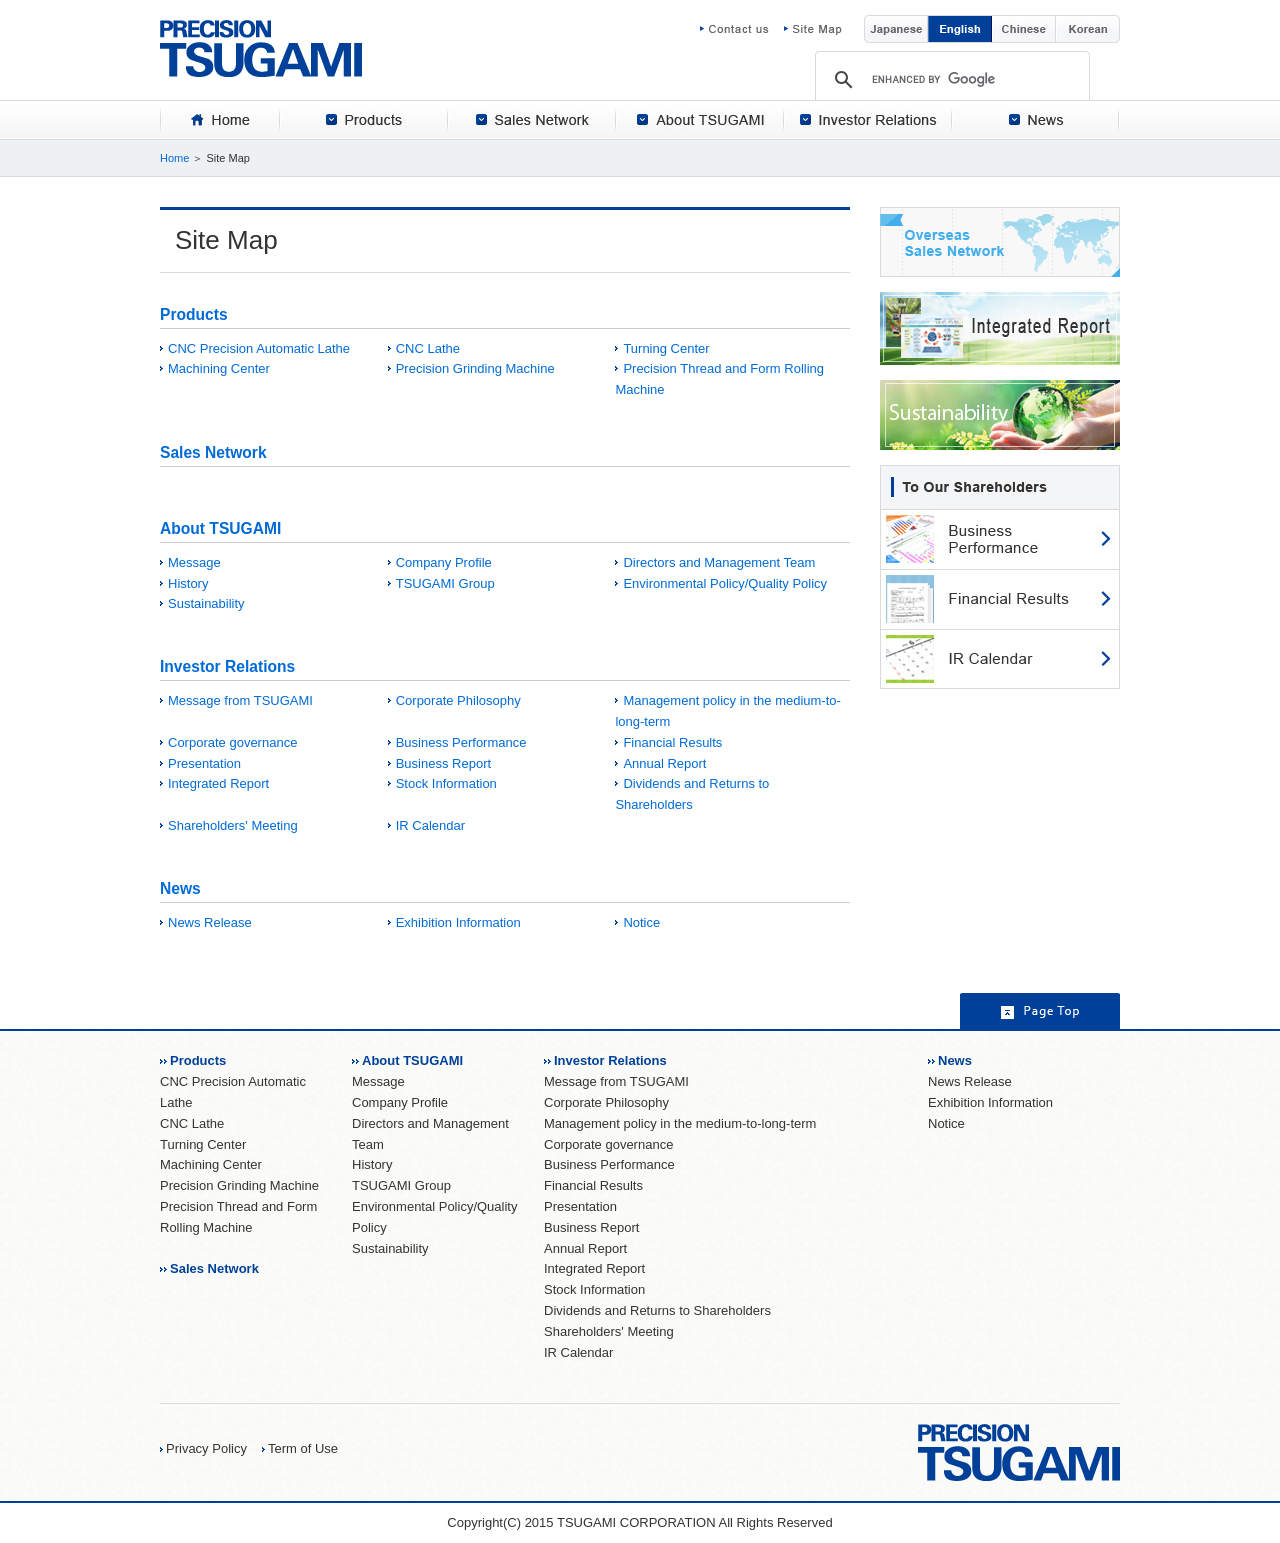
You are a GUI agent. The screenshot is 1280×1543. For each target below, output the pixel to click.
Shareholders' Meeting (233, 825)
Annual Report (664, 763)
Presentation (204, 763)
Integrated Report (218, 783)
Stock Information (446, 783)
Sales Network (213, 452)
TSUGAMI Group (445, 583)
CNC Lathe (428, 348)
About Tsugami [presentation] (700, 120)
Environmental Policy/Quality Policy (725, 583)
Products (194, 314)
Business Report (443, 763)
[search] (952, 79)
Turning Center (666, 348)
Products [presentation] (364, 120)
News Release (210, 922)
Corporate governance (232, 742)
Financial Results (672, 742)
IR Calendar (430, 825)
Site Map (813, 29)
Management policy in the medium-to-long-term (680, 1123)
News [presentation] (1036, 120)
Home (174, 158)
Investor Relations (227, 666)
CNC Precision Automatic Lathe (259, 348)
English (960, 29)
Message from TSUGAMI (240, 700)
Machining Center (219, 368)
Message (194, 562)
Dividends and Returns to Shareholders (657, 1310)
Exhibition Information (458, 922)
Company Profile (444, 562)
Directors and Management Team (719, 562)
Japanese (896, 29)
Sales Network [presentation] (532, 120)
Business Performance (461, 742)
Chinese (1024, 29)
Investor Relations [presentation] (868, 120)
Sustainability (206, 603)
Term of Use (303, 1448)
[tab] (220, 120)
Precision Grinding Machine (475, 368)
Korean (1088, 29)
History (188, 583)
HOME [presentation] (220, 120)
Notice (641, 922)
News (180, 888)
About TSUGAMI (220, 528)
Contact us (742, 29)
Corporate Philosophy (458, 700)
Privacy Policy (206, 1448)
